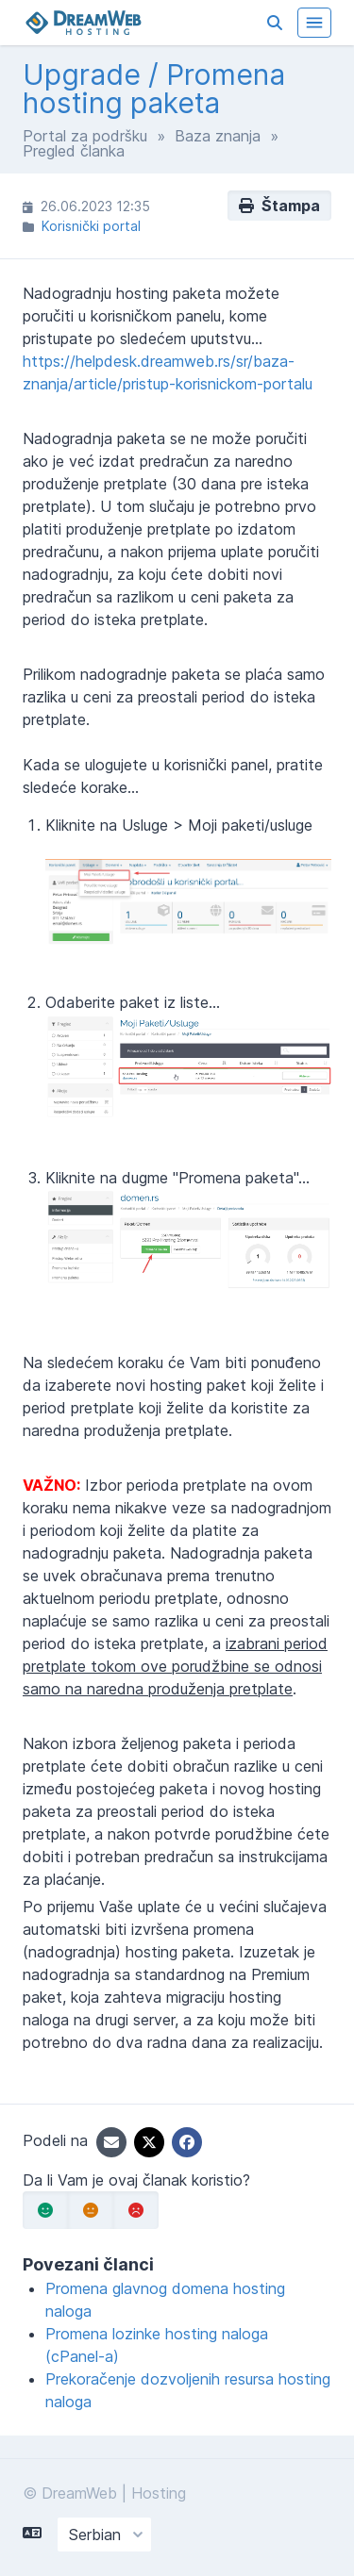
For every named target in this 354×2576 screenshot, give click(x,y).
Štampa (279, 205)
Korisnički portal (91, 226)
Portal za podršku (85, 135)
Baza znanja (218, 135)
